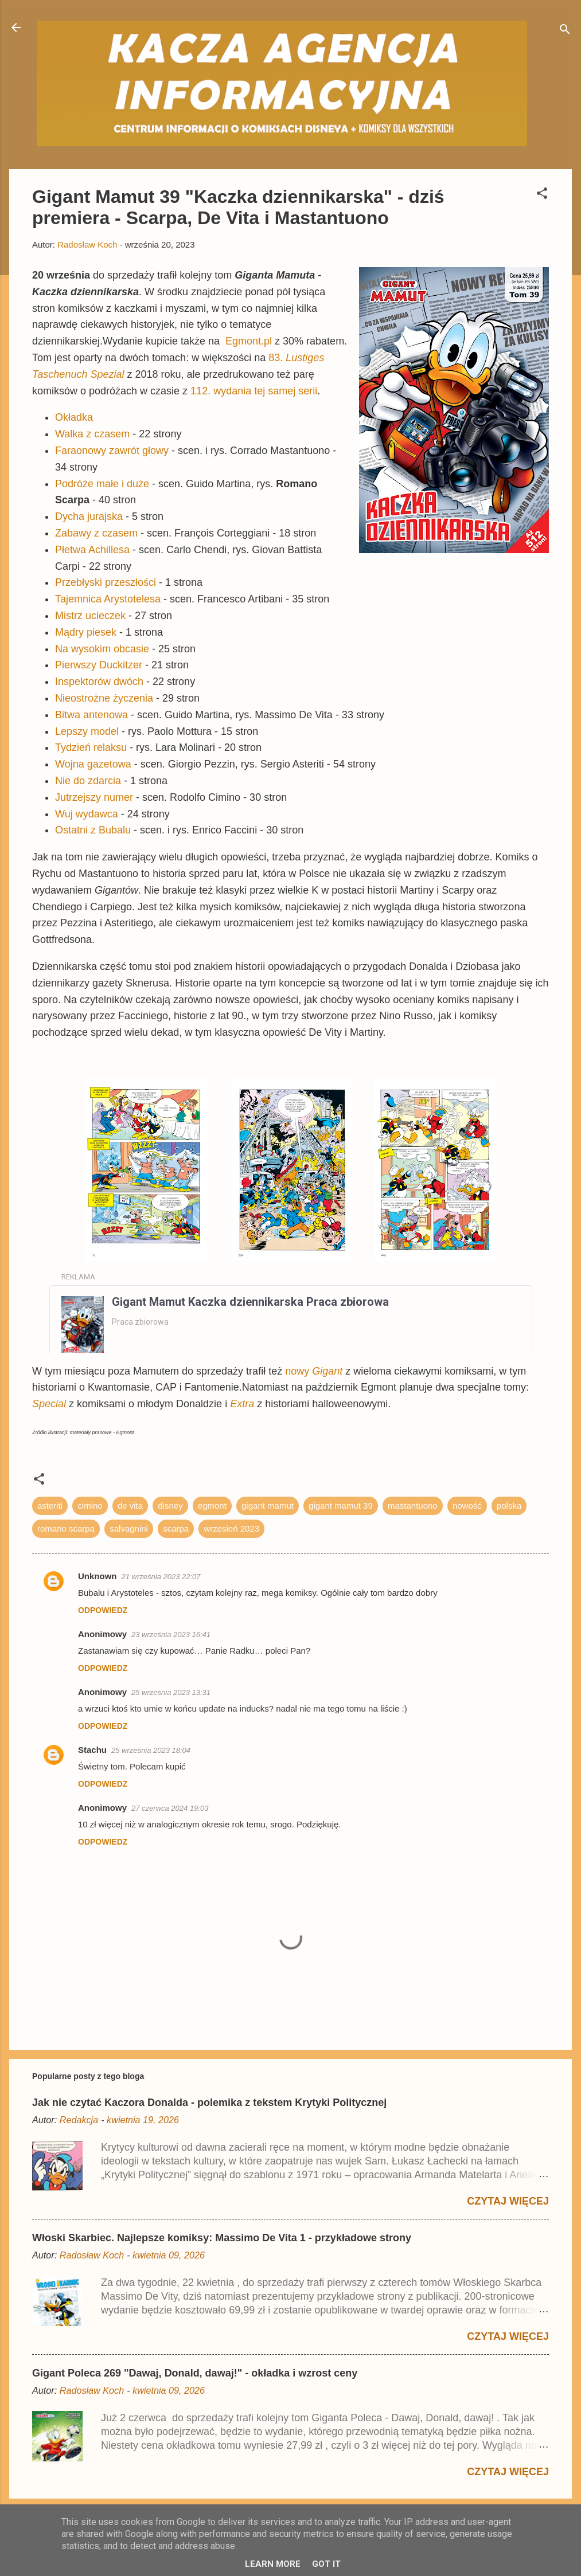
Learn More (273, 2564)
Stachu (92, 1750)
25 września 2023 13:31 (170, 1692)
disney (170, 1505)
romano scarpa (66, 1528)
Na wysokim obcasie (102, 649)
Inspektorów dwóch (99, 681)
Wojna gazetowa (93, 764)
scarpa (176, 1528)
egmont (212, 1505)
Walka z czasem (92, 434)
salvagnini (129, 1528)
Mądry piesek (85, 632)
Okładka (74, 417)
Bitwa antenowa (91, 715)
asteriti (50, 1505)
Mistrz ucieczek (90, 615)
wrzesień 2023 (231, 1528)
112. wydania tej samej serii (253, 391)
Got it (326, 2564)
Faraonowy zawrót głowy (112, 450)
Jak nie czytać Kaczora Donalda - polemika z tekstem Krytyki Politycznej (209, 2102)
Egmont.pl (248, 341)
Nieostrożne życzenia (104, 698)
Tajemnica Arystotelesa (108, 599)
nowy (313, 1371)
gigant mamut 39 (341, 1505)
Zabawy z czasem (96, 533)
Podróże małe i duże (102, 484)
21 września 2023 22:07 (161, 1576)
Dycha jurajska (89, 516)
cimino (89, 1505)
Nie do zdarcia (88, 780)
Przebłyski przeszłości (105, 582)
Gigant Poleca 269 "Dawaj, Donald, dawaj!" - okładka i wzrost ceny (194, 2373)
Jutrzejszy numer (94, 797)
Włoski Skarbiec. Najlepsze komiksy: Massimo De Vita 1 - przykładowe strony (221, 2238)
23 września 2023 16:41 (170, 1634)
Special (49, 1404)
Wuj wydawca (86, 814)
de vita (130, 1505)
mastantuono (413, 1505)
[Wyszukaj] (565, 31)
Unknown (97, 1576)
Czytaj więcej (508, 2201)
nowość (467, 1505)
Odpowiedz (102, 1610)
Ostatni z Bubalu (93, 830)
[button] (542, 195)
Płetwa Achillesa (92, 549)
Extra (242, 1404)
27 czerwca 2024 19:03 (169, 1808)
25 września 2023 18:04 (150, 1750)
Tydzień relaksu (91, 747)
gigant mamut (267, 1505)
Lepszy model (87, 731)
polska (509, 1505)
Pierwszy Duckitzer (98, 665)
